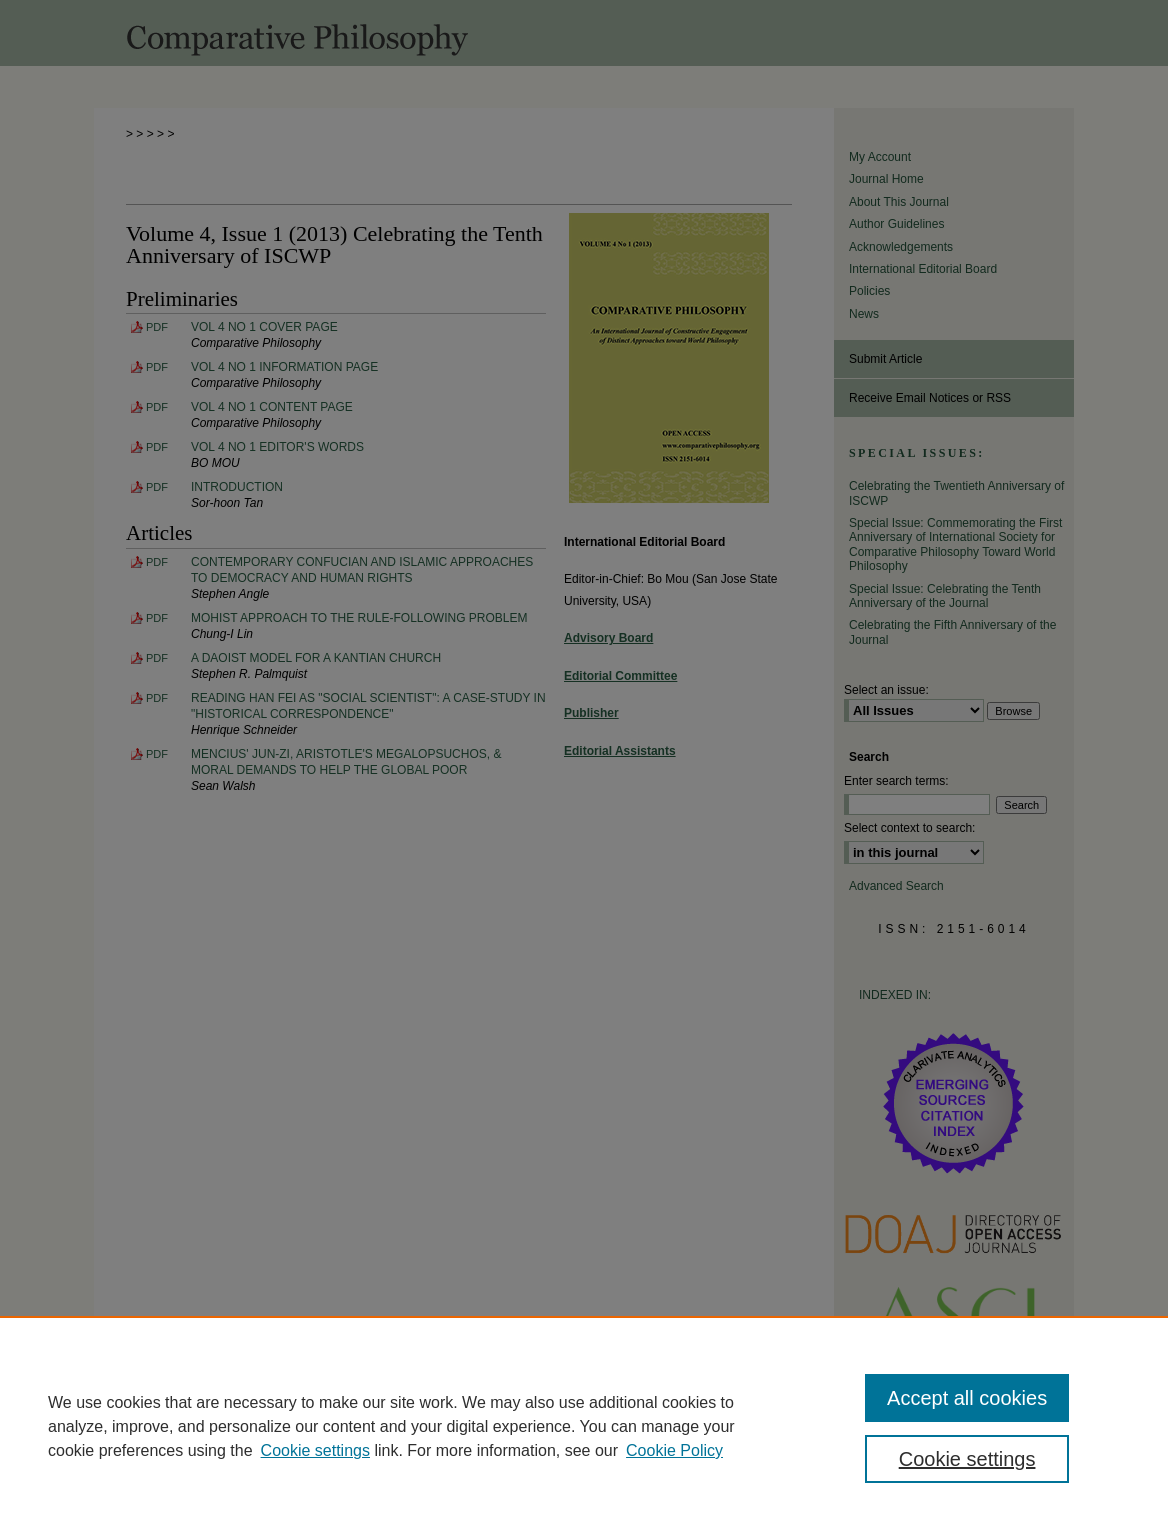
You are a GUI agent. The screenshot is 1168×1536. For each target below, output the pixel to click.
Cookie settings (315, 1450)
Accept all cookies (967, 1398)
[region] (584, 1426)
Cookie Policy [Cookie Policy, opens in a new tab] (674, 1450)
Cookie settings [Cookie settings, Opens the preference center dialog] (967, 1459)
